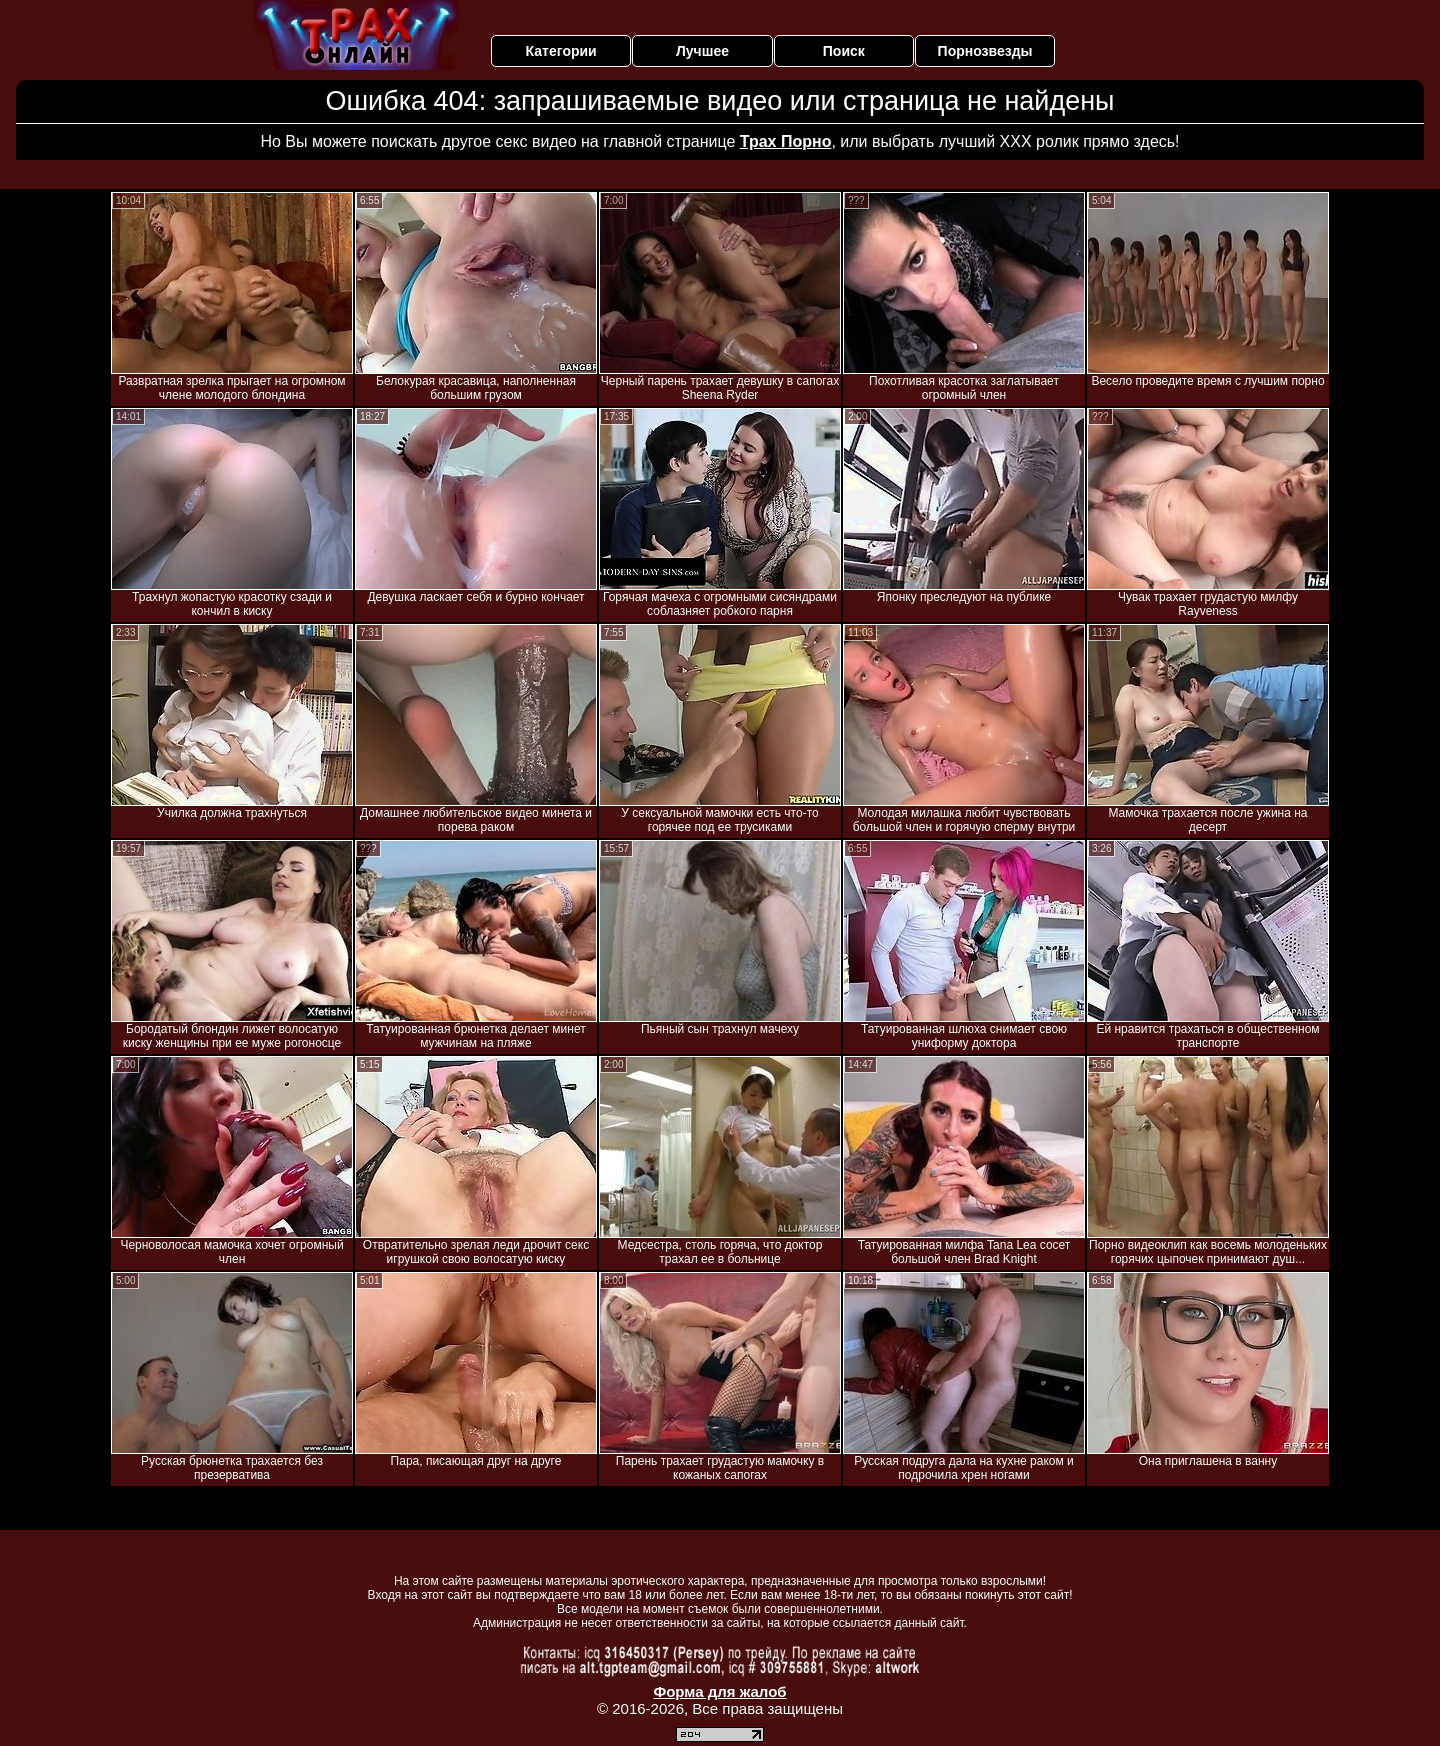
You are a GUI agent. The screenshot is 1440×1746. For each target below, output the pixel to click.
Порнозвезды (985, 51)
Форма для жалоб (719, 1691)
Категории (561, 51)
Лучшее (702, 51)
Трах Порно (786, 141)
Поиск (844, 51)
